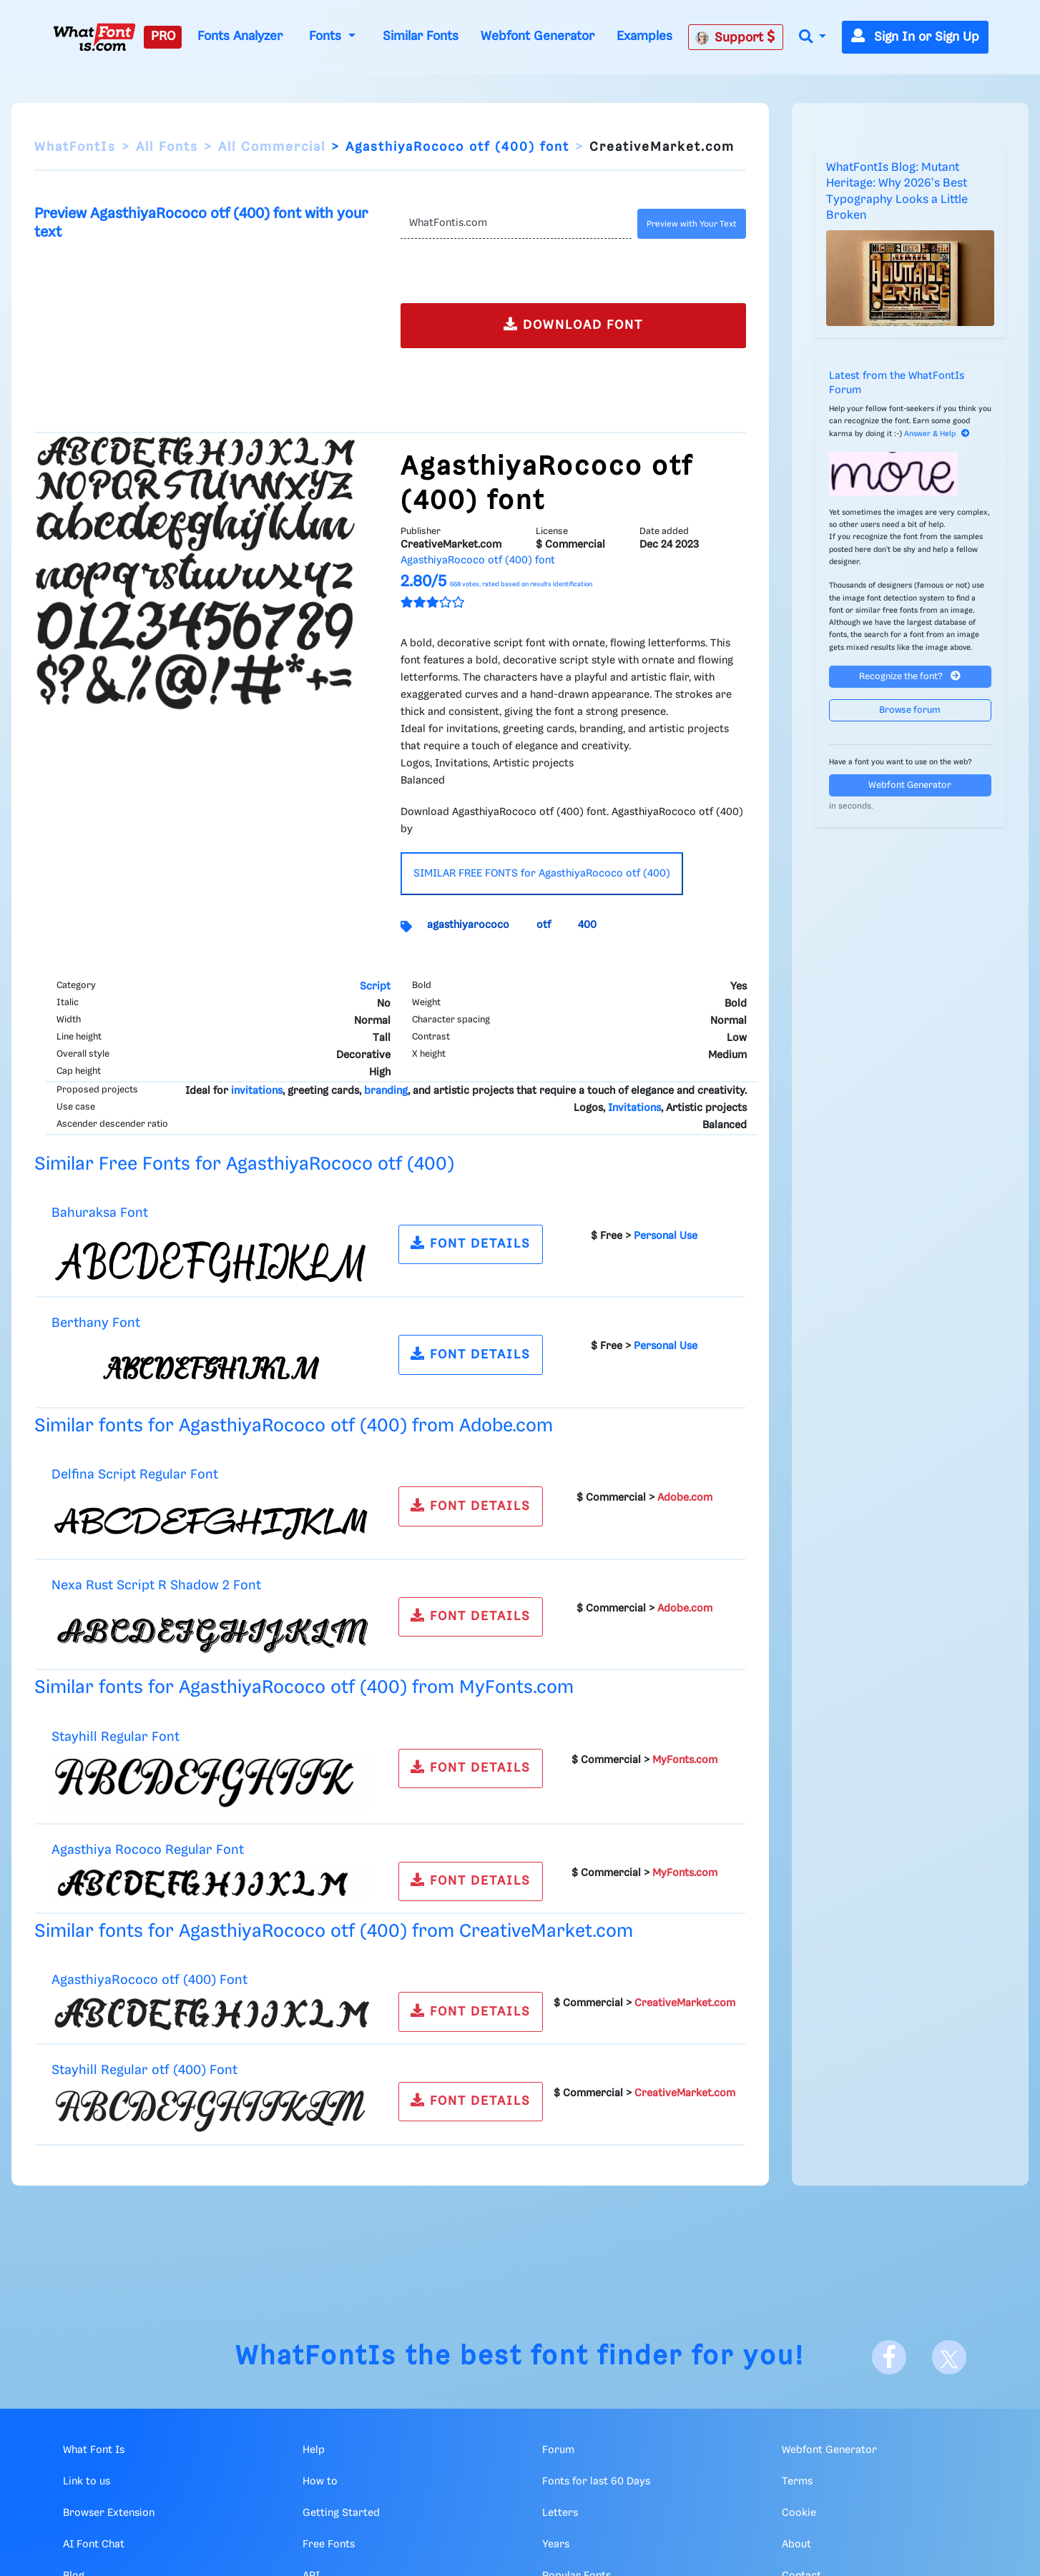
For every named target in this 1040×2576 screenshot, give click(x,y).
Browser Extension (108, 2513)
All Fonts (167, 147)
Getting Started (341, 2513)
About (796, 2544)
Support (735, 37)
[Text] (516, 224)
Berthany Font (95, 1323)
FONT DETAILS (471, 1242)
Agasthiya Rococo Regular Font (147, 1850)
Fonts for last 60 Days (596, 2481)
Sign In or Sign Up (915, 37)
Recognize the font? (910, 676)
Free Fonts (329, 2544)
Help (314, 2450)
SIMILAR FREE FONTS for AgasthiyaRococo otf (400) (541, 873)
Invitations (634, 1108)
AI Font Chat (93, 2544)
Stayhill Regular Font (115, 1737)
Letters (560, 2513)
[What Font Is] (94, 37)
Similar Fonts (420, 36)
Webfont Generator (537, 36)
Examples (644, 36)
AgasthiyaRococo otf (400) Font (149, 1980)
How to (320, 2481)
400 (587, 925)
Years (555, 2544)
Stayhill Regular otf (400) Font (144, 2070)
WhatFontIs (75, 147)
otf (543, 925)
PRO (163, 36)
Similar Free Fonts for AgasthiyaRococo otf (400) (244, 1164)
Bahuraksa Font (99, 1213)
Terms (797, 2481)
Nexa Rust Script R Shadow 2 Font (156, 1585)
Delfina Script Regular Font (134, 1474)
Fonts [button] (327, 36)
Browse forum (910, 710)
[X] (949, 2357)
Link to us (86, 2481)
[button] (812, 37)
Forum (558, 2450)
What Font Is (93, 2450)
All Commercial (271, 147)
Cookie (799, 2513)
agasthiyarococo (468, 925)
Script (375, 986)
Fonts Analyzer (240, 36)
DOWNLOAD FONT (573, 324)
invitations (257, 1091)
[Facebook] (889, 2357)
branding (386, 1091)
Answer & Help (937, 434)
